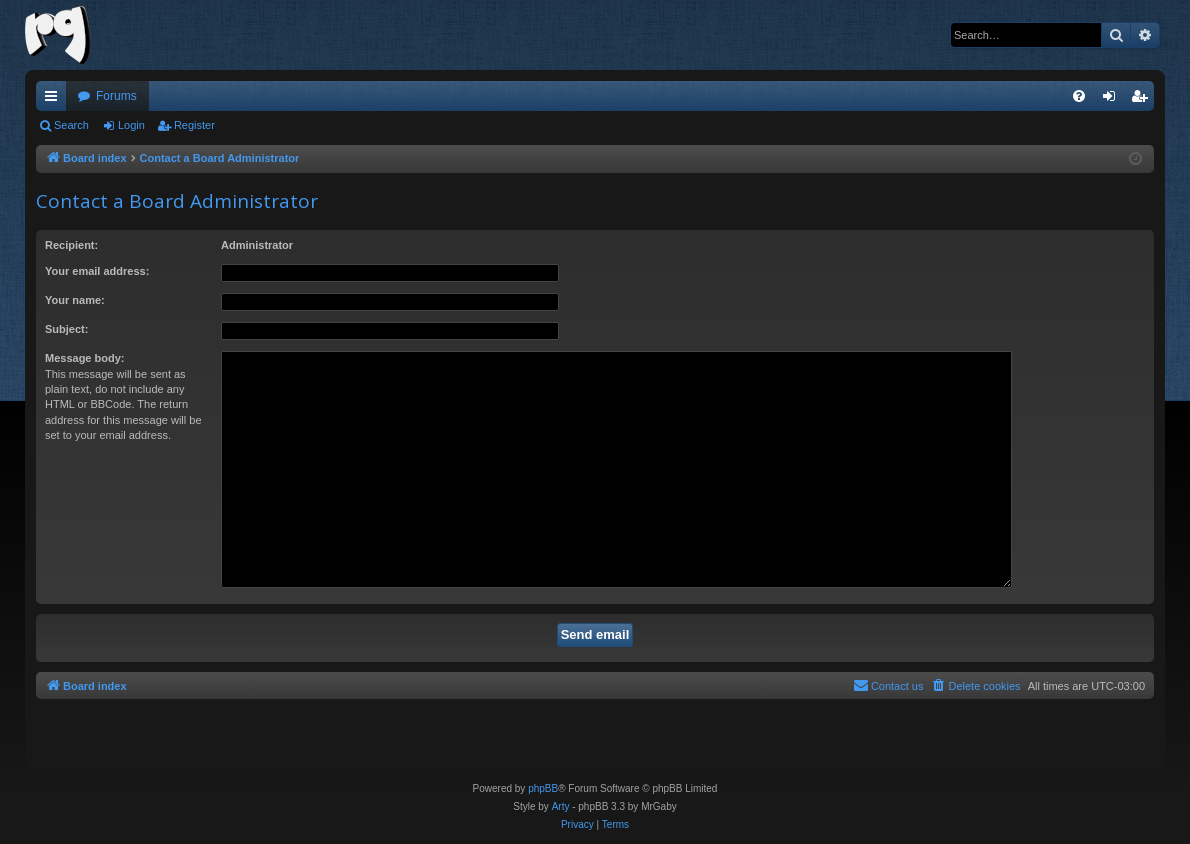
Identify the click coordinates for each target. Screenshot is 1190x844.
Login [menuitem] (1113, 100)
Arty (561, 806)
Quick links (55, 100)
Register (194, 125)
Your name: (75, 300)
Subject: (66, 329)
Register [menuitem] (1143, 100)
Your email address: (97, 271)
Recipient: (71, 245)
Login (131, 125)
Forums (116, 96)
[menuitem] (1079, 96)
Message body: (84, 358)
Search (71, 125)
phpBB (543, 788)
